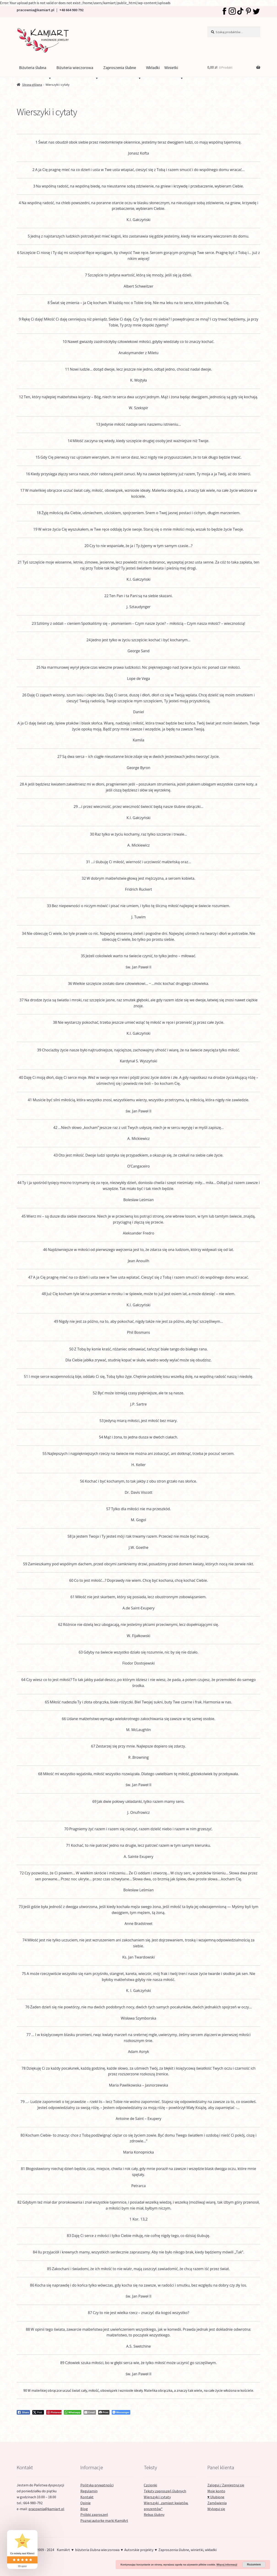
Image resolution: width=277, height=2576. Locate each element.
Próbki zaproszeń (94, 2514)
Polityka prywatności (97, 2485)
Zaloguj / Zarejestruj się (225, 2485)
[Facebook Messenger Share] (121, 2412)
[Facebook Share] (23, 2412)
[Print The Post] (103, 2412)
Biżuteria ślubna (35, 71)
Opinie (85, 2503)
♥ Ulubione (216, 2497)
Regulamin (89, 2491)
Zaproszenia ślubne (122, 71)
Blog (84, 2509)
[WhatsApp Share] (72, 2412)
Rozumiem (254, 2564)
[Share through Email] (90, 2412)
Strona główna (32, 85)
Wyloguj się (216, 2509)
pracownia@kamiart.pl (35, 10)
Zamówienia (217, 2503)
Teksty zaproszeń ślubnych (165, 2491)
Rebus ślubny (154, 2514)
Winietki (174, 71)
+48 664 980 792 (71, 10)
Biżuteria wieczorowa (77, 71)
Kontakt (87, 2497)
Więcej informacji (227, 2564)
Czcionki (150, 2485)
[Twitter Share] (38, 2412)
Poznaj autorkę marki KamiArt (104, 2520)
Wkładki (153, 67)
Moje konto (216, 2491)
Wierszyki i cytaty (157, 2497)
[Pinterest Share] (54, 2412)
